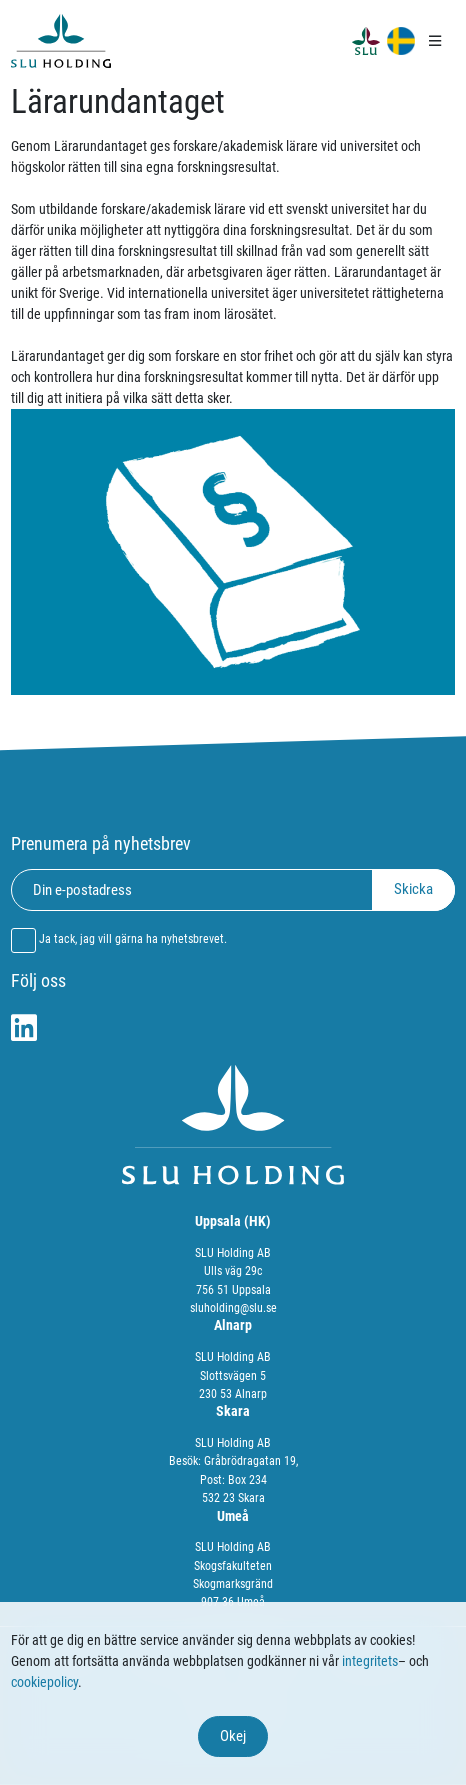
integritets (370, 1661)
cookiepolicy (44, 1682)
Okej (233, 1736)
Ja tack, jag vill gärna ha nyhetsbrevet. (133, 939)
